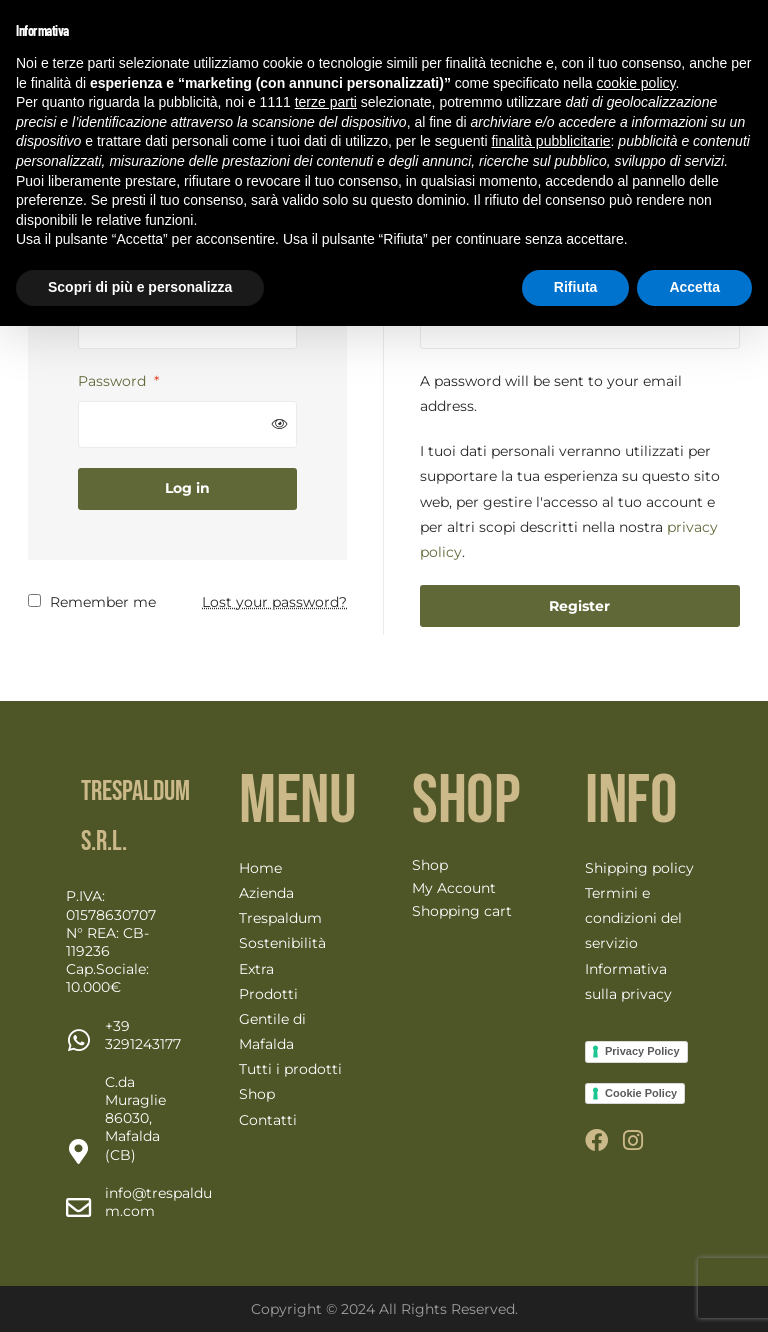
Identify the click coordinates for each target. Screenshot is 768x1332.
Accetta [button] (694, 287)
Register (579, 606)
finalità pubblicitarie (550, 141)
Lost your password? (274, 602)
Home (260, 868)
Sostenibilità (282, 943)
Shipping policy (639, 868)
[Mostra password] (280, 424)
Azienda (266, 893)
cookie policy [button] (635, 83)
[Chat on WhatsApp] (143, 1035)
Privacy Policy (642, 1051)
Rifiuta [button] (576, 287)
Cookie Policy (641, 1093)
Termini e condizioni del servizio (633, 918)
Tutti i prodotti (290, 1069)
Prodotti (268, 994)
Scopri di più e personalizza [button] (140, 287)
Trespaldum (280, 918)
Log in (187, 488)
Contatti (268, 1120)
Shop (257, 1094)
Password (118, 381)
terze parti (326, 102)
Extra (256, 969)
